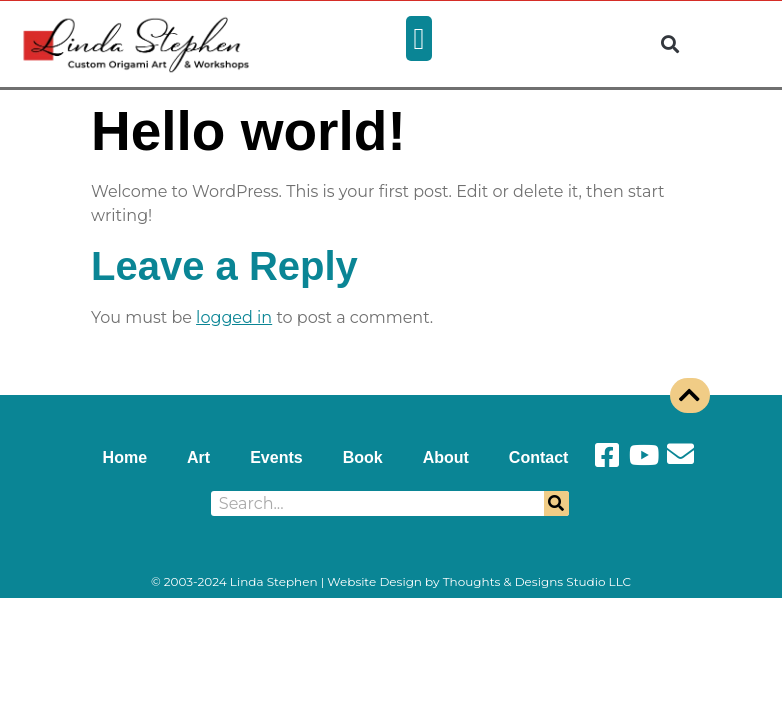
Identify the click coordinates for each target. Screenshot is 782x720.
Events (276, 457)
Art (198, 457)
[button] (419, 38)
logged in (234, 317)
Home (125, 457)
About (446, 457)
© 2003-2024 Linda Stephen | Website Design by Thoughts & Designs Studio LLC (391, 581)
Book (363, 457)
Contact (539, 457)
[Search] (556, 503)
